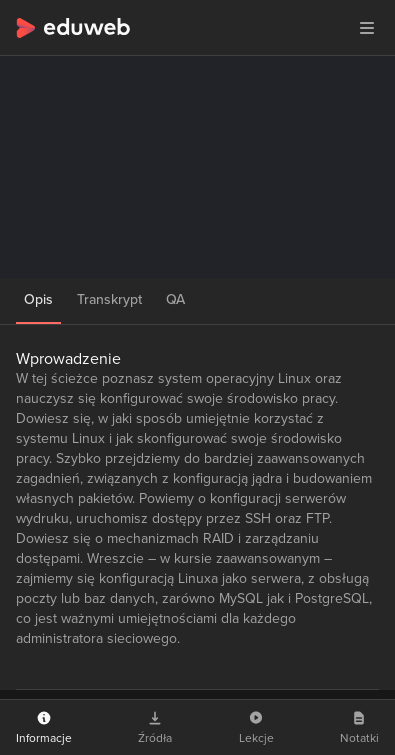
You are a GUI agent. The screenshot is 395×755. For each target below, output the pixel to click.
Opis (38, 299)
